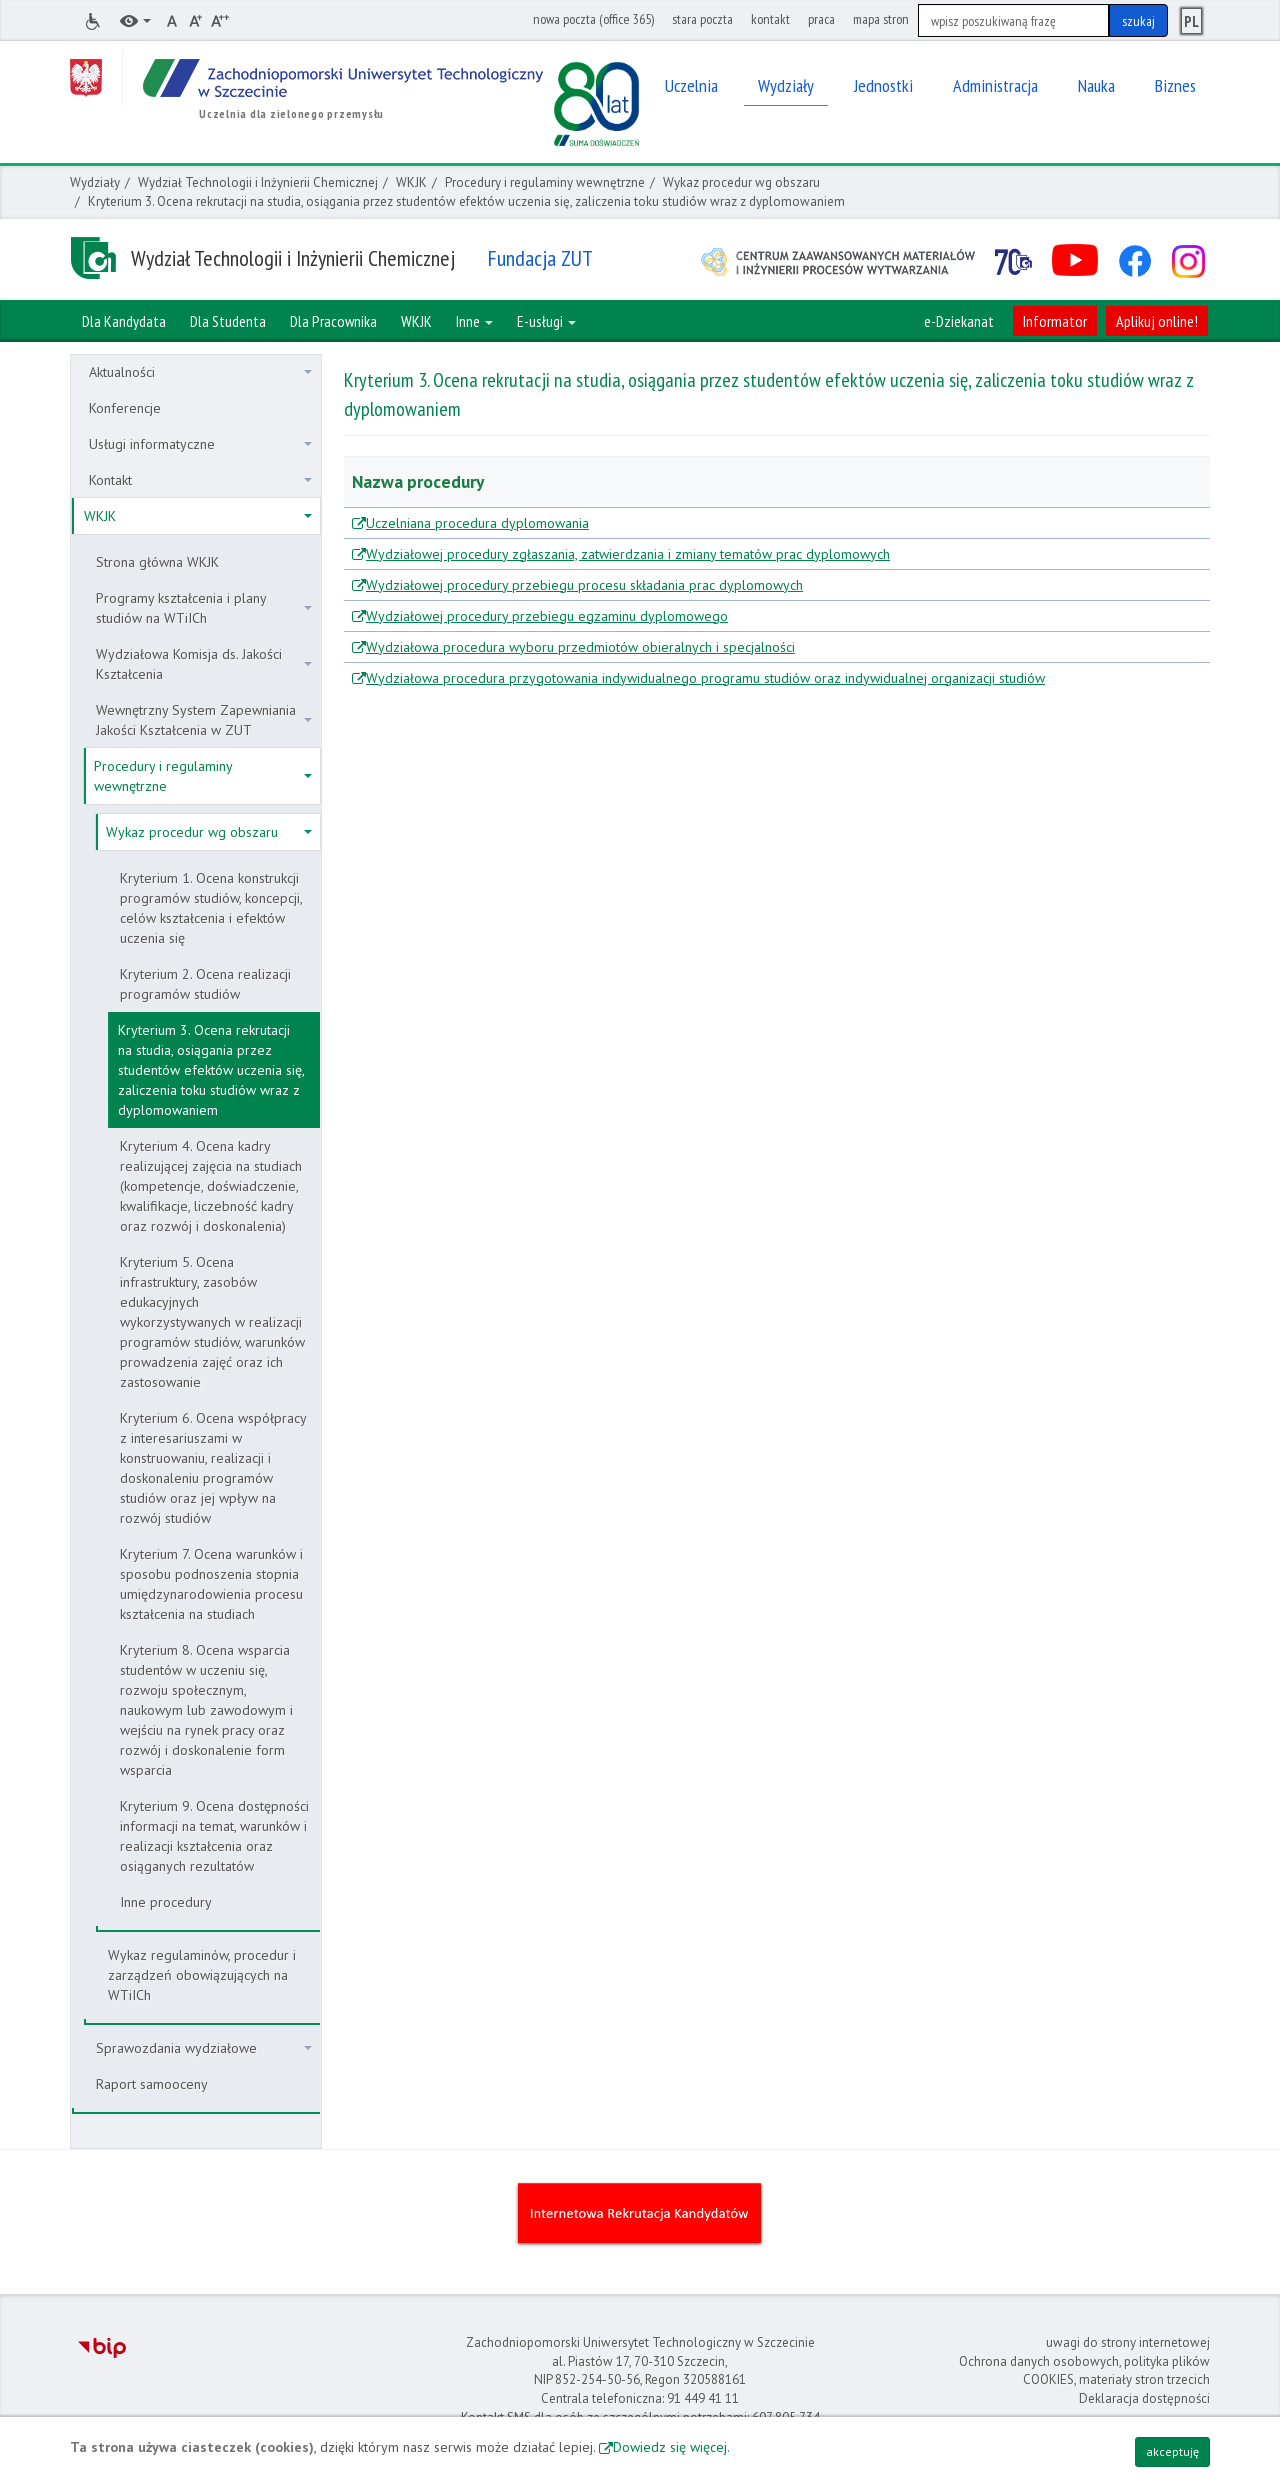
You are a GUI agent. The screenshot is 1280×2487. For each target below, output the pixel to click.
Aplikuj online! (1157, 321)
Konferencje (125, 408)
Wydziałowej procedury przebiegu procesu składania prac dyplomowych (584, 585)
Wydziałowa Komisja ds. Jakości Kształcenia (204, 664)
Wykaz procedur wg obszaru (741, 182)
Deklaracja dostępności (1144, 2398)
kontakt (770, 19)
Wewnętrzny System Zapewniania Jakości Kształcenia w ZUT (204, 720)
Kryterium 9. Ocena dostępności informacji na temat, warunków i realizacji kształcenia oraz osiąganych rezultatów (214, 1836)
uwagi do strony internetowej (1128, 2342)
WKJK (411, 182)
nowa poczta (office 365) (593, 19)
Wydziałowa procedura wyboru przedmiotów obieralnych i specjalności (580, 647)
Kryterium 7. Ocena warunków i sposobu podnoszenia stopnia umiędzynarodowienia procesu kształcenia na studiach (211, 1584)
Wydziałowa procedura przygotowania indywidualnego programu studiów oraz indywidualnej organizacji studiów (705, 678)
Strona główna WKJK (157, 562)
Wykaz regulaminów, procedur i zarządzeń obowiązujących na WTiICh (202, 1975)
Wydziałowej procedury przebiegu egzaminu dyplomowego (547, 616)
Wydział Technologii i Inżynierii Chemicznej (258, 182)
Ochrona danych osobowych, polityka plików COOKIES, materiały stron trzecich (1084, 2371)
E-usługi (546, 321)
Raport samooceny (152, 2084)
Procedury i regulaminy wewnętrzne (545, 182)
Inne (474, 321)
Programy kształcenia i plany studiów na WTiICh (204, 608)
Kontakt (200, 480)
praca (821, 19)
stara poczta (702, 19)
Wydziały (95, 182)
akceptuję (1172, 2451)
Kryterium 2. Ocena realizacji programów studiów (205, 984)
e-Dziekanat (959, 321)
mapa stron (881, 19)
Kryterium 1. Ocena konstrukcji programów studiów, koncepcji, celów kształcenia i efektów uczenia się (211, 908)
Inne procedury (166, 1902)
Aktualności (200, 372)
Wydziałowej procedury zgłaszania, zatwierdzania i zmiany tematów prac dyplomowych (628, 554)
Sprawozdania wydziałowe (204, 2048)
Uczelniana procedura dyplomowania (477, 523)
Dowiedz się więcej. (671, 2447)
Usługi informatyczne (200, 444)
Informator (1055, 321)
